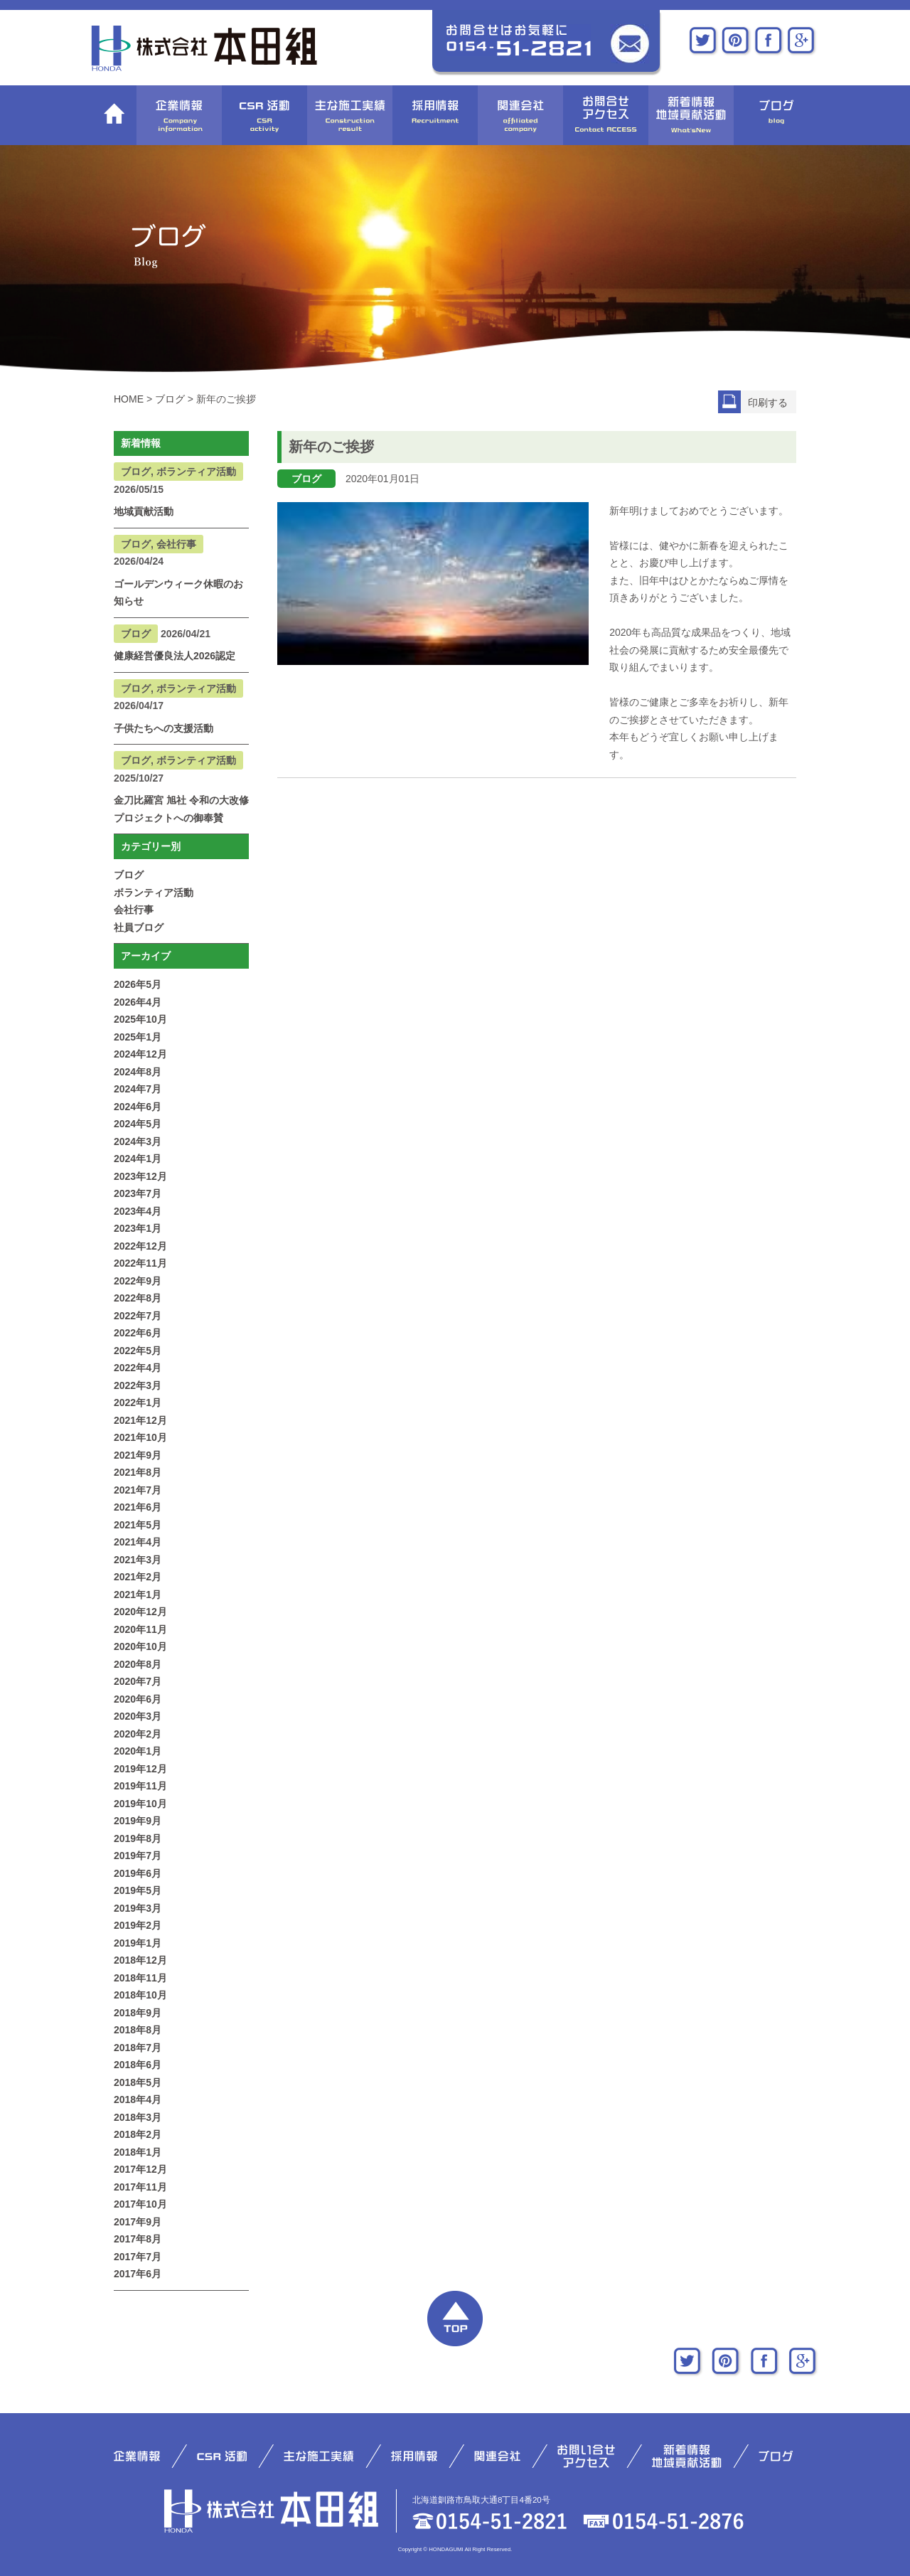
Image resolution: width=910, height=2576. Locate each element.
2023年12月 (140, 1176)
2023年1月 (137, 1228)
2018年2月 (137, 2134)
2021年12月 (140, 1420)
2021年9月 (137, 1455)
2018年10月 (140, 1995)
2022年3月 (137, 1385)
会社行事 (134, 909)
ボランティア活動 (153, 892)
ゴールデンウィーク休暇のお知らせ (178, 592)
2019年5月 (137, 1890)
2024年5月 (137, 1123)
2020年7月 (137, 1681)
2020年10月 (140, 1646)
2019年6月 (137, 1873)
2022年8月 (137, 1298)
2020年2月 (137, 1734)
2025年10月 (140, 1019)
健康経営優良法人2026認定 (174, 655)
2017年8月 (137, 2239)
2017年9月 (137, 2222)
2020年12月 (140, 1611)
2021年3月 (137, 1559)
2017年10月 (140, 2204)
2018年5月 (137, 2082)
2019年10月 (140, 1803)
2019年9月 (137, 1820)
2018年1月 (137, 2152)
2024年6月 (137, 1106)
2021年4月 (137, 1542)
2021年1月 (137, 1594)
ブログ (129, 874)
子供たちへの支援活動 (163, 728)
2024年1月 (137, 1158)
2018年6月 (137, 2064)
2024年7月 (137, 1089)
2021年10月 (140, 1437)
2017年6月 (137, 2273)
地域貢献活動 (143, 511)
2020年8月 (137, 1664)
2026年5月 (137, 984)
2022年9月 (137, 1281)
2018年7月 (137, 2047)
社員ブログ (139, 927)
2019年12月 (140, 1768)
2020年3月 (137, 1716)
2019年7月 (137, 1855)
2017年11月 (140, 2187)
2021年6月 (137, 1507)
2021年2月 (137, 1576)
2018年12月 (140, 1960)
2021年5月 (137, 1525)
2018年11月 (140, 1978)
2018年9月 (137, 2012)
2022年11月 (140, 1263)
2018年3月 (137, 2117)
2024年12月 (140, 1054)
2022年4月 (137, 1367)
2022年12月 (140, 1246)
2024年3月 (137, 1141)
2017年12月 (140, 2169)
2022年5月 (137, 1350)
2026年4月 (137, 1002)
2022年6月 (137, 1332)
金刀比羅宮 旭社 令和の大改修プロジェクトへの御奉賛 (181, 809)
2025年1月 (137, 1037)
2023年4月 (137, 1211)
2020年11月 (140, 1629)
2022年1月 (137, 1402)
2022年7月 (137, 1315)
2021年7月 (137, 1490)
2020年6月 (137, 1699)
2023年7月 (137, 1193)
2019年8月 (137, 1838)
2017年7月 (137, 2256)
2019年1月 (137, 1943)
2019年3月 (137, 1908)
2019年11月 (140, 1786)
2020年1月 (137, 1751)
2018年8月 (137, 2029)
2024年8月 (137, 1071)
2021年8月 (137, 1472)
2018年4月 (137, 2099)
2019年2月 (137, 1925)
